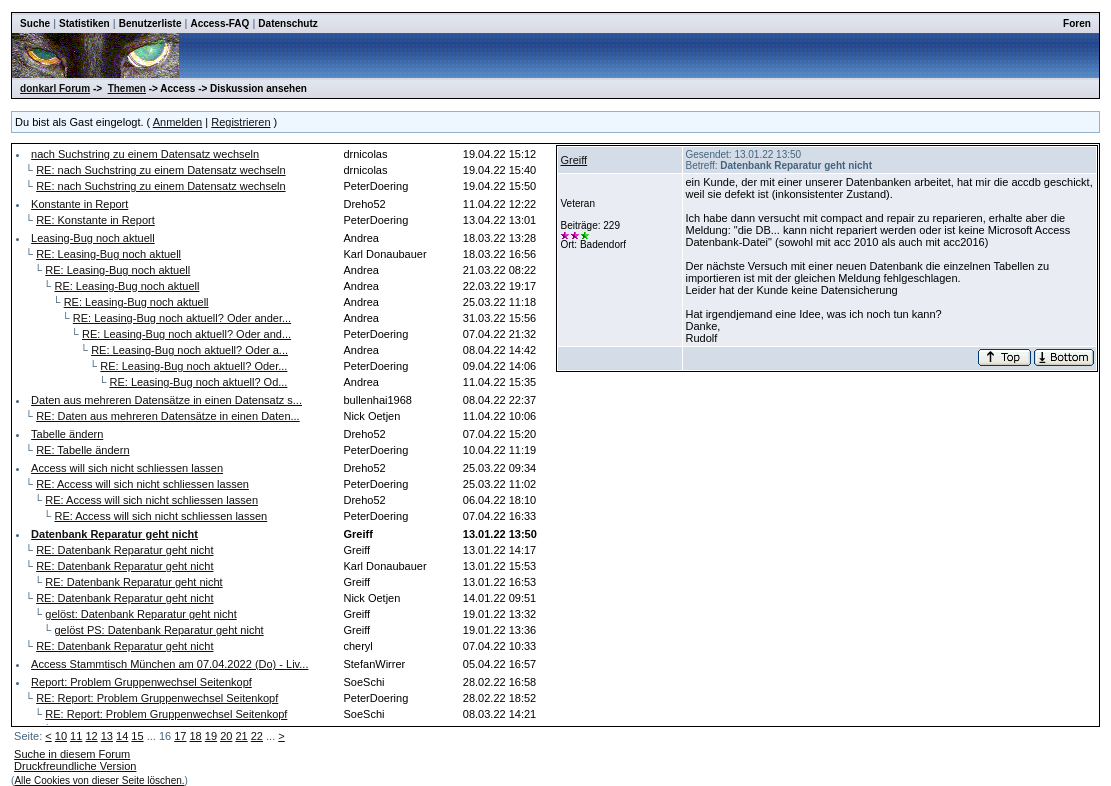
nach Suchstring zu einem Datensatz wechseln (145, 154)
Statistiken (84, 23)
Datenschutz (287, 23)
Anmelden (178, 122)
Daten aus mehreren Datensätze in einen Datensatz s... (166, 400)
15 (137, 736)
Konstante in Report (79, 204)
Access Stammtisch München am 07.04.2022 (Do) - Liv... (169, 664)
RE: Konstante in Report (95, 220)
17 (180, 736)
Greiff (573, 160)
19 (211, 736)
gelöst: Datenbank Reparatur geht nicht (140, 614)
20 (226, 736)
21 (241, 736)
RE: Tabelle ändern (82, 450)
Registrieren (240, 122)
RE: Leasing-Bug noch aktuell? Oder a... (189, 350)
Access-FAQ (219, 23)
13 (107, 736)
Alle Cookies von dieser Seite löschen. (99, 780)
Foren (1077, 23)
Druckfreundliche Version (75, 766)
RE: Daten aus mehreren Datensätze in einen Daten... (168, 416)
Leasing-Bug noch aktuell (93, 238)
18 (196, 736)
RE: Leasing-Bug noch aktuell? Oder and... (186, 334)
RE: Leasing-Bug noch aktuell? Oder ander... (182, 318)
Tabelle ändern (67, 434)
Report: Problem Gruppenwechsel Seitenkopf (141, 682)
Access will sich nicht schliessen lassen (127, 468)
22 (257, 736)
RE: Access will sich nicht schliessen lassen (142, 484)
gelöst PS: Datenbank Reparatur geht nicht (158, 630)
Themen (127, 88)
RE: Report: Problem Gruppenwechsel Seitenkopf (157, 698)
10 (61, 736)
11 (76, 736)
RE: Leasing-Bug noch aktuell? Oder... (193, 366)
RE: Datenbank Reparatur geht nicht (124, 550)
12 (91, 736)
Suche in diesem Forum (72, 754)
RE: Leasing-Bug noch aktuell (108, 254)
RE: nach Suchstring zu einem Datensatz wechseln (160, 170)
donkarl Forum (55, 88)
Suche (35, 23)
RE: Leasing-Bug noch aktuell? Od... (198, 382)
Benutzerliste (150, 23)
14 (122, 736)
